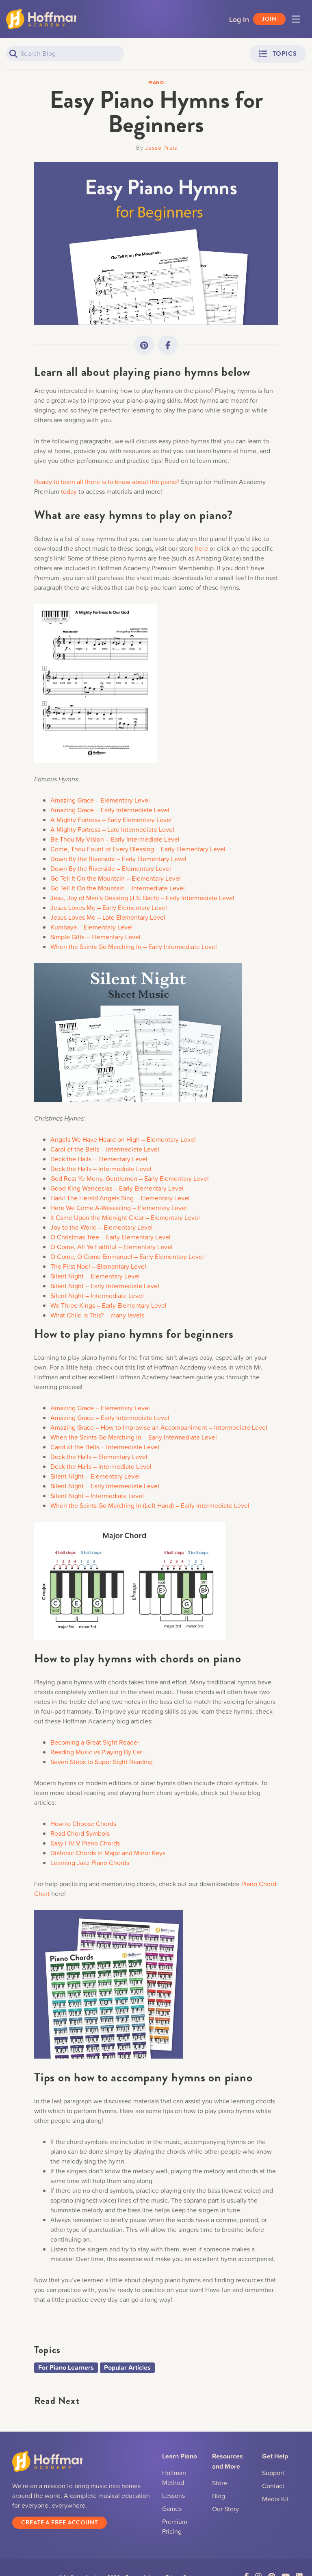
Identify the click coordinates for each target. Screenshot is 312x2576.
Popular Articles (127, 2367)
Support (273, 2472)
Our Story (225, 2508)
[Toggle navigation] (296, 19)
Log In (239, 19)
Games (172, 2508)
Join (269, 19)
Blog (218, 2495)
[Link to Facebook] (168, 345)
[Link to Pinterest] (144, 345)
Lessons (173, 2495)
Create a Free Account (59, 2523)
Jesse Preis (161, 147)
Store (219, 2482)
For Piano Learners (66, 2367)
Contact (273, 2485)
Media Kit (275, 2498)
